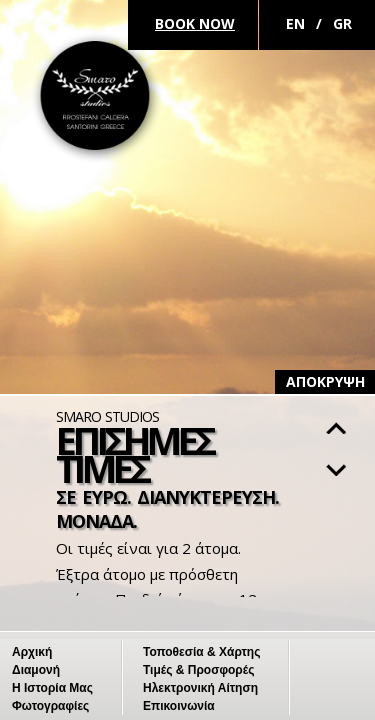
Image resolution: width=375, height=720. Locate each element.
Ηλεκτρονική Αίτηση (200, 688)
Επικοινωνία (179, 706)
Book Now (195, 23)
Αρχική (32, 652)
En (295, 23)
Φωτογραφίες (50, 706)
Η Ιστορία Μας (52, 688)
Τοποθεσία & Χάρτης (201, 652)
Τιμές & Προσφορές (198, 670)
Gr (342, 23)
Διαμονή (36, 670)
